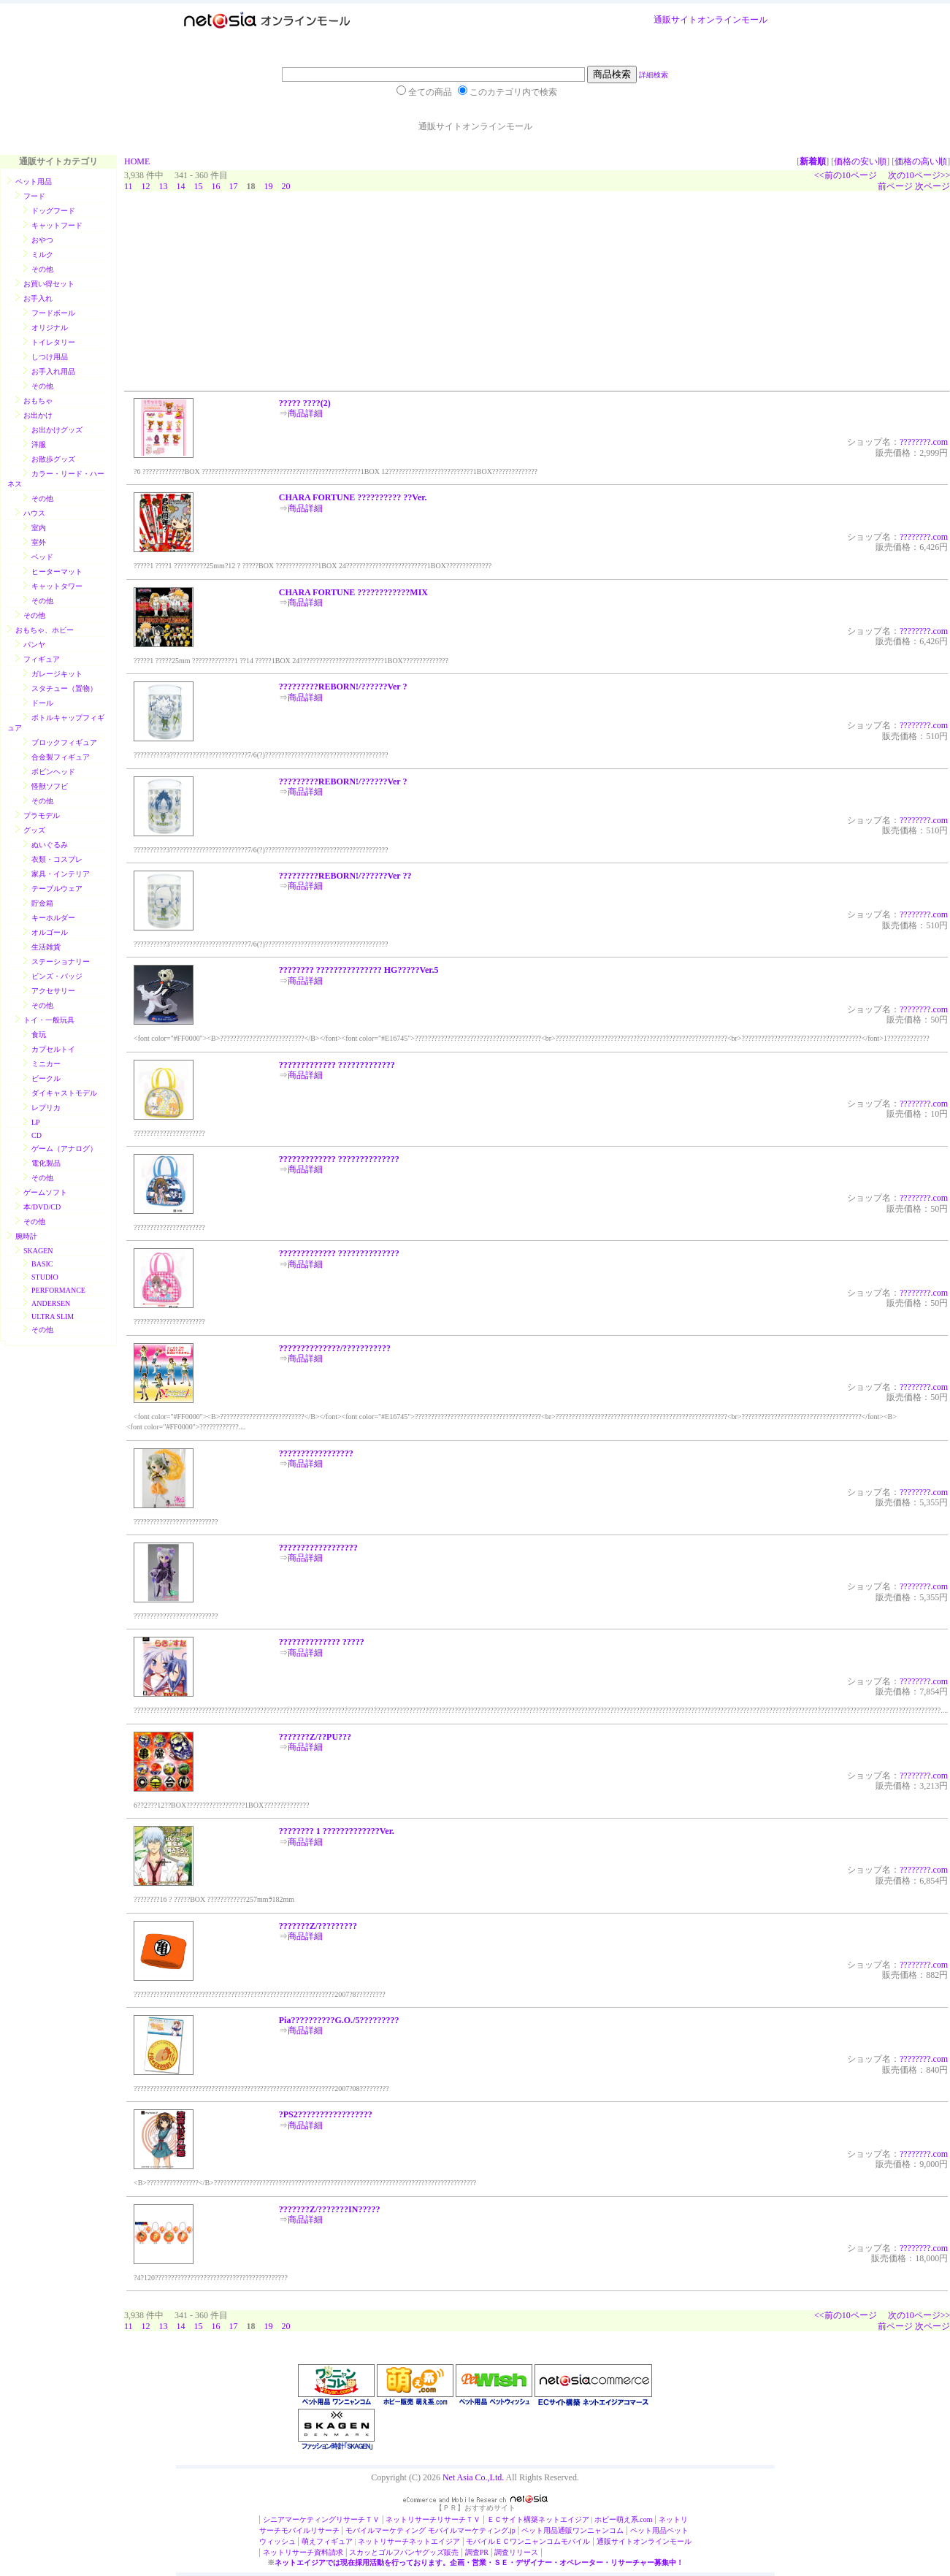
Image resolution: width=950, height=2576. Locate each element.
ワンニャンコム (598, 2530)
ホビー (605, 2519)
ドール (42, 703)
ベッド (42, 557)
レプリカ (46, 1108)
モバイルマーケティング (385, 2530)
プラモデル (41, 815)
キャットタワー (57, 586)
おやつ (42, 240)
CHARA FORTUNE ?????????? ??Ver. (353, 497)
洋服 (38, 444)
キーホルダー (53, 918)
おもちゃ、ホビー (44, 630)
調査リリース (516, 2552)
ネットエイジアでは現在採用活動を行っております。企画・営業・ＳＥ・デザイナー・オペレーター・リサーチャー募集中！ (479, 2562)
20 (286, 186)
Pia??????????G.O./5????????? (339, 2020)
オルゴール (49, 932)
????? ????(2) (305, 403)
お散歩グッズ (53, 459)
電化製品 (46, 1163)
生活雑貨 (46, 947)
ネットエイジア (563, 2519)
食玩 (38, 1035)
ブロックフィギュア (64, 742)
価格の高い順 (921, 161)
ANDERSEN (50, 1303)
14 (181, 186)
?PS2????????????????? (325, 2114)
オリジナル (49, 328)
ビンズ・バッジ (57, 976)
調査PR (477, 2552)
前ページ (895, 186)
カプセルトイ (53, 1049)
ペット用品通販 (546, 2530)
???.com (934, 442)
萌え (309, 2541)
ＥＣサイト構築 (512, 2519)
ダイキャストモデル (64, 1093)
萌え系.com (634, 2519)
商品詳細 (305, 413)
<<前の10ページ (845, 175)
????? (909, 442)
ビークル (46, 1078)
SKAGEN (38, 1251)
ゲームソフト (45, 1192)
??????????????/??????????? (335, 1348)
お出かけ (38, 415)
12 (146, 186)
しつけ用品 (49, 357)
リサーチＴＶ (358, 2519)
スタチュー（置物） (64, 688)
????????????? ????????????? (337, 1065)
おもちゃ (38, 401)
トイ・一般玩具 (48, 1020)
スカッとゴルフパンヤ (385, 2552)
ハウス (34, 513)
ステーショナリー (60, 962)
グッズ (34, 830)
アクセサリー (53, 991)
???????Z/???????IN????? (329, 2209)
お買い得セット (48, 284)
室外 (38, 542)
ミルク (42, 255)
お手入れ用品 (53, 371)
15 (198, 186)
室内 (38, 528)
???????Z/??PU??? (315, 1737)
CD (36, 1135)
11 (128, 186)
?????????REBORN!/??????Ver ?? (345, 876)
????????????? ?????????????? (339, 1159)
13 (163, 186)
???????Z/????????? (318, 1926)
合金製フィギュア (60, 757)
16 (216, 186)
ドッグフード (53, 211)
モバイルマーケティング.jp (472, 2530)
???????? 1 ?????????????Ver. (336, 1831)
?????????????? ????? (321, 1642)
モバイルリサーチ (310, 2530)
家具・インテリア (60, 874)
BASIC (42, 1264)
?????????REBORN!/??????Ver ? (343, 686)
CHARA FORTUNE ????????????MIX (353, 592)
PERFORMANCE (58, 1290)
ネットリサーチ (411, 2519)
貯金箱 (42, 903)
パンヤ (34, 645)
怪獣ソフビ (49, 786)
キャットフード (57, 225)
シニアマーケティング (299, 2519)
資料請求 (328, 2552)
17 (233, 186)
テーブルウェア (57, 888)
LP (35, 1122)
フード (34, 196)
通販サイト (675, 20)
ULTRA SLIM (52, 1316)
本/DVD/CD (42, 1207)
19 (268, 186)
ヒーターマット (57, 571)
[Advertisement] (233, 295)
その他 (42, 269)
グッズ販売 (440, 2552)
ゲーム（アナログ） (64, 1148)
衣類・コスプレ (57, 859)
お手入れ (38, 298)
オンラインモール (732, 20)
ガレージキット (57, 674)
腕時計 (26, 1236)
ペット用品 (33, 181)
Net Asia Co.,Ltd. (473, 2477)
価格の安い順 (860, 161)
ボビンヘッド (53, 772)
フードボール (53, 313)
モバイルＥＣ (488, 2541)
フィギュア (41, 659)
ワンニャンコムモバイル (550, 2541)
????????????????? (316, 1453)
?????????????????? (318, 1548)
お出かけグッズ (57, 430)
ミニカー (46, 1064)
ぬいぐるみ (49, 845)
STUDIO (44, 1277)
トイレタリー (53, 342)
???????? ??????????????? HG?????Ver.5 (359, 970)
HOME (137, 161)
